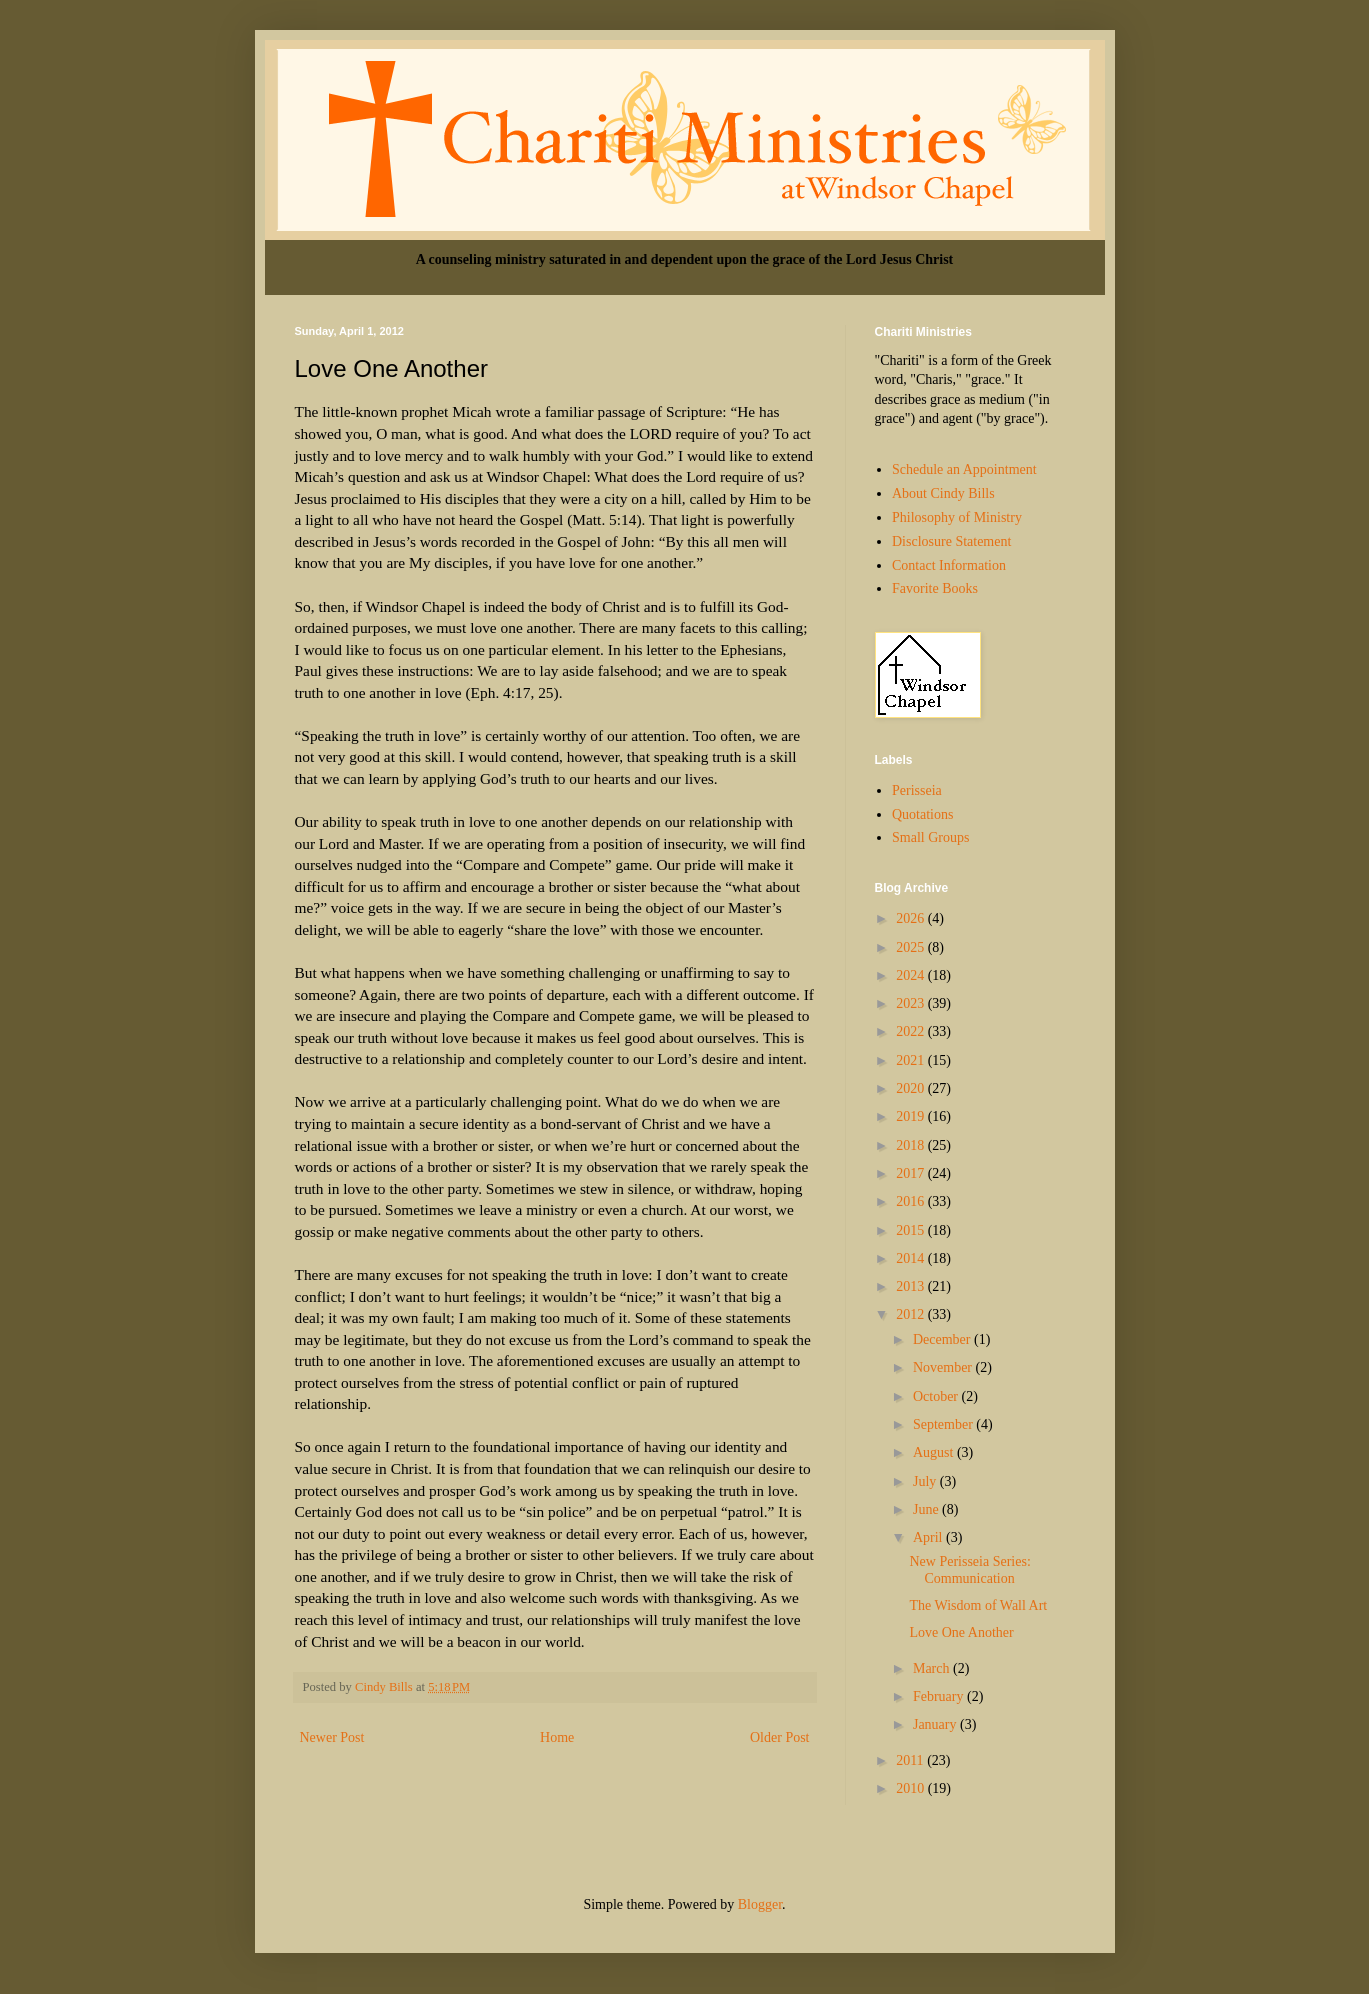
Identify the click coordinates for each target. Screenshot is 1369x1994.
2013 (912, 1286)
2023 (912, 1003)
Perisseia (917, 790)
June (927, 1509)
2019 (912, 1116)
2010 (912, 1788)
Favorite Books (935, 588)
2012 (912, 1314)
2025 (912, 947)
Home (557, 1737)
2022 (912, 1031)
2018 (912, 1145)
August (935, 1452)
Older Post (780, 1737)
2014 (912, 1258)
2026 (912, 918)
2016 (912, 1201)
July (926, 1481)
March (933, 1668)
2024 (912, 975)
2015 (912, 1230)
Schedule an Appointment (964, 469)
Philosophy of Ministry (957, 517)
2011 (911, 1760)
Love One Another (961, 1632)
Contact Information (949, 565)
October (937, 1396)
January (936, 1724)
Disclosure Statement (951, 541)
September (944, 1424)
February (940, 1696)
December (943, 1339)
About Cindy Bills (943, 493)
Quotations (922, 814)
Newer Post (332, 1737)
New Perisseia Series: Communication (969, 1570)
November (944, 1367)
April (929, 1537)
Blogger (760, 1904)
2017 (912, 1173)
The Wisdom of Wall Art (978, 1605)
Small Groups (930, 837)
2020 (912, 1088)
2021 (912, 1060)
